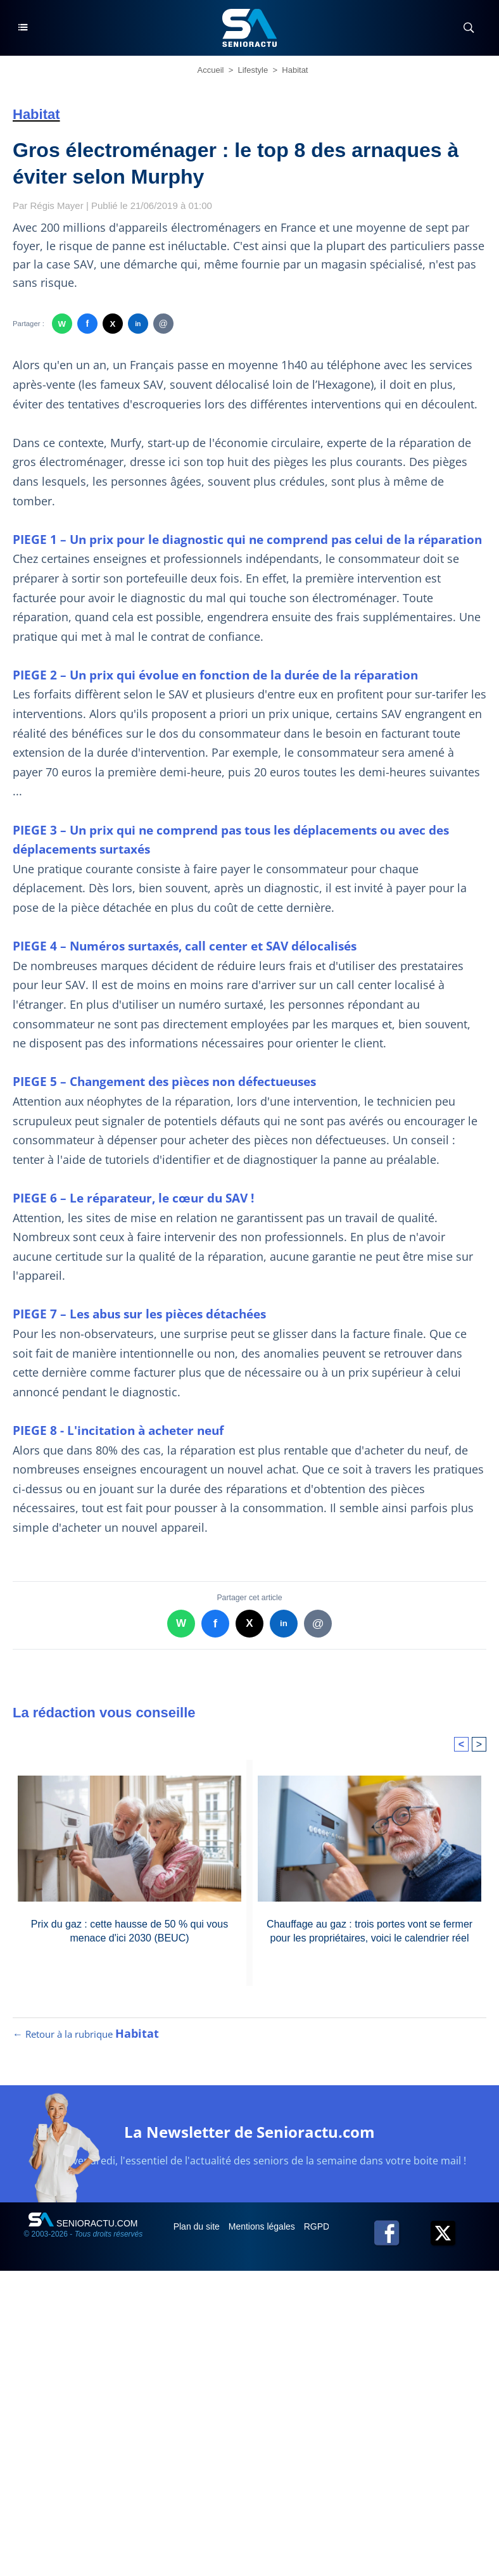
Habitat (295, 70)
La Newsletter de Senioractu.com (249, 2131)
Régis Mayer (57, 205)
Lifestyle (253, 70)
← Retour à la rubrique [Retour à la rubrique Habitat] (86, 2034)
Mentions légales (263, 2226)
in (138, 323)
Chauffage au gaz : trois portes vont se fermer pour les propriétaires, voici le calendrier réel (369, 1931)
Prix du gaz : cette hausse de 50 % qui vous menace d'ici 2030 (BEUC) (129, 1931)
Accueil (211, 70)
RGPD (318, 2226)
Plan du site (198, 2226)
